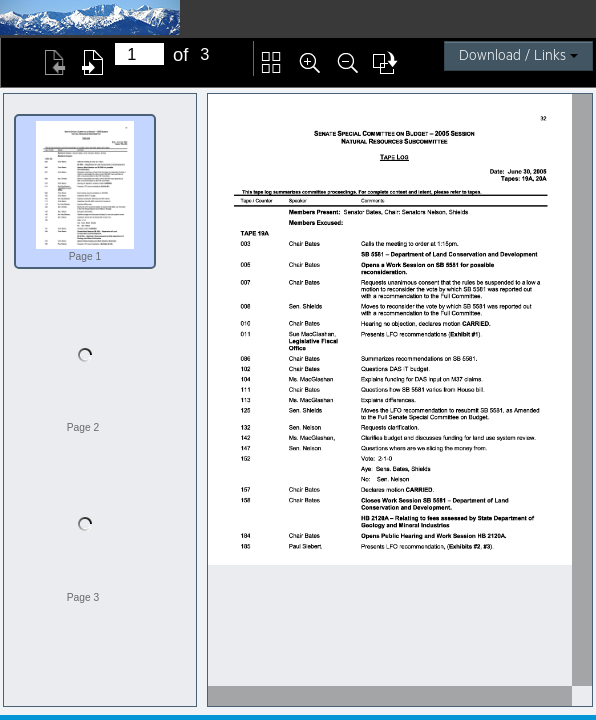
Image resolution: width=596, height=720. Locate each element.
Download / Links (518, 56)
